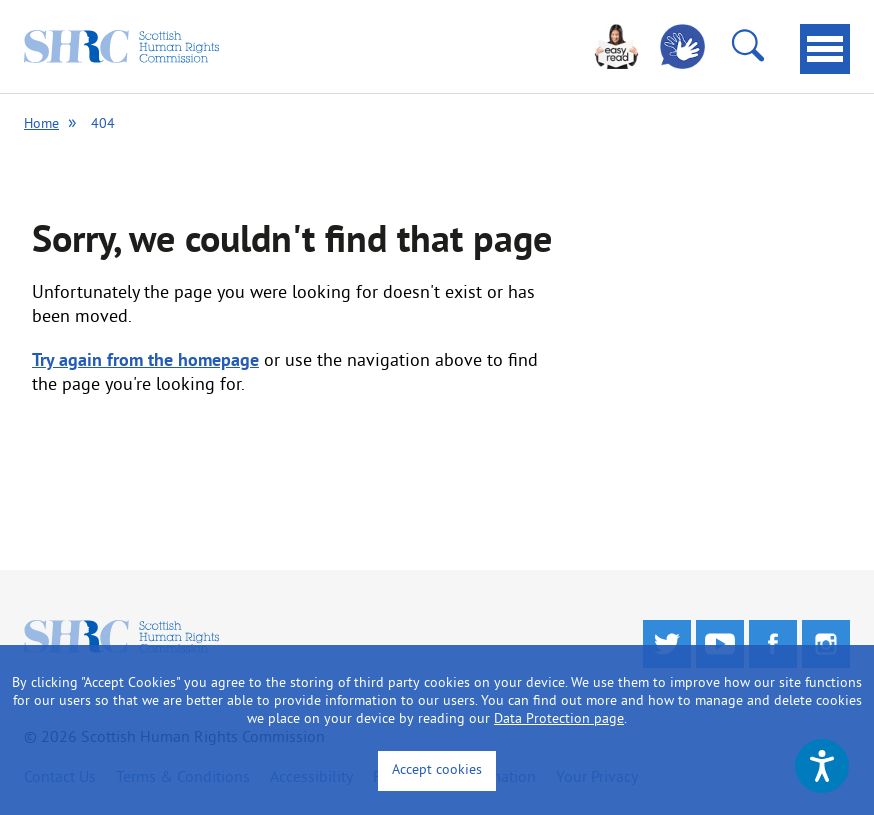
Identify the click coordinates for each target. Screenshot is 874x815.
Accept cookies (437, 770)
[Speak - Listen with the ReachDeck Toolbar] (822, 766)
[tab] (825, 49)
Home (41, 124)
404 (103, 124)
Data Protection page (559, 719)
